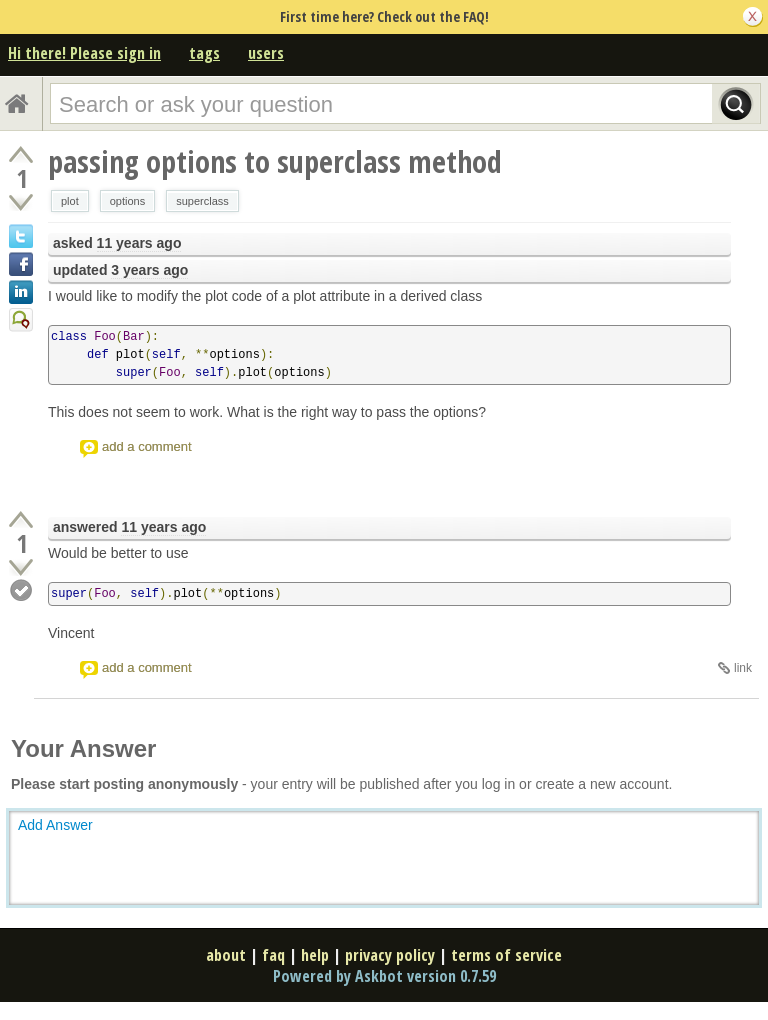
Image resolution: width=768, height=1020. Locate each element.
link (743, 668)
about (226, 955)
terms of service (506, 955)
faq (273, 955)
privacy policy (390, 955)
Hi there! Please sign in (84, 53)
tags (204, 53)
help (315, 955)
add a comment (147, 446)
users (266, 53)
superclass (202, 201)
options (127, 201)
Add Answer (55, 825)
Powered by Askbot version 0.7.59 (384, 976)
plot (70, 201)
